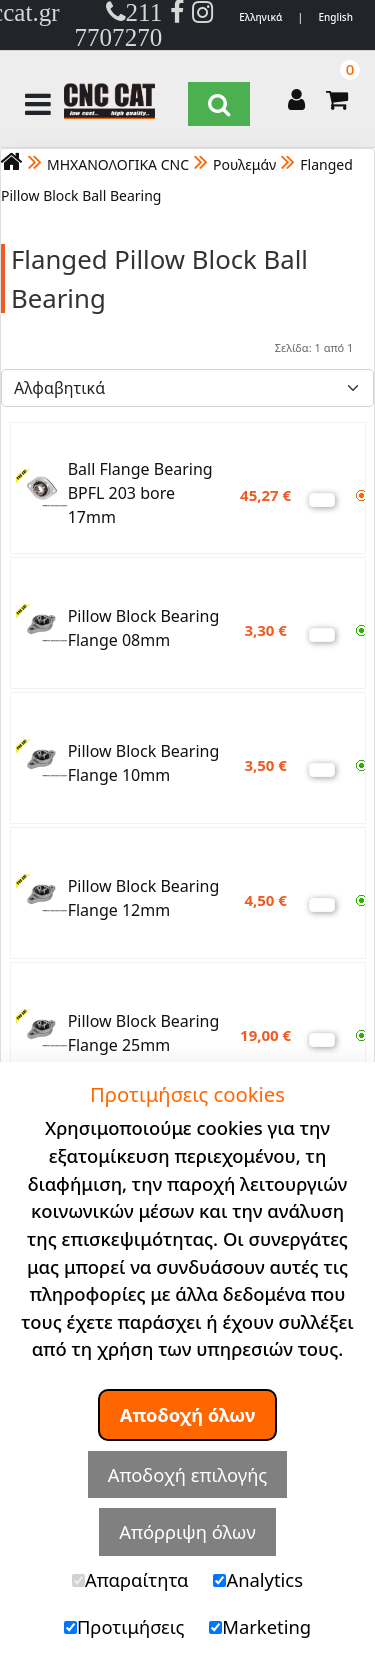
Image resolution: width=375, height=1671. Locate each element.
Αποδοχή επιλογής (188, 1474)
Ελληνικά (260, 17)
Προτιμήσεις (124, 1626)
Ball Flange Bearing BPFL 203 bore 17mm (140, 493)
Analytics (258, 1579)
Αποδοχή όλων (188, 1414)
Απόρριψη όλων (187, 1531)
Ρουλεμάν (244, 164)
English (335, 17)
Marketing (260, 1626)
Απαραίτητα (130, 1579)
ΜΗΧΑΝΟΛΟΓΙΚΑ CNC (118, 164)
